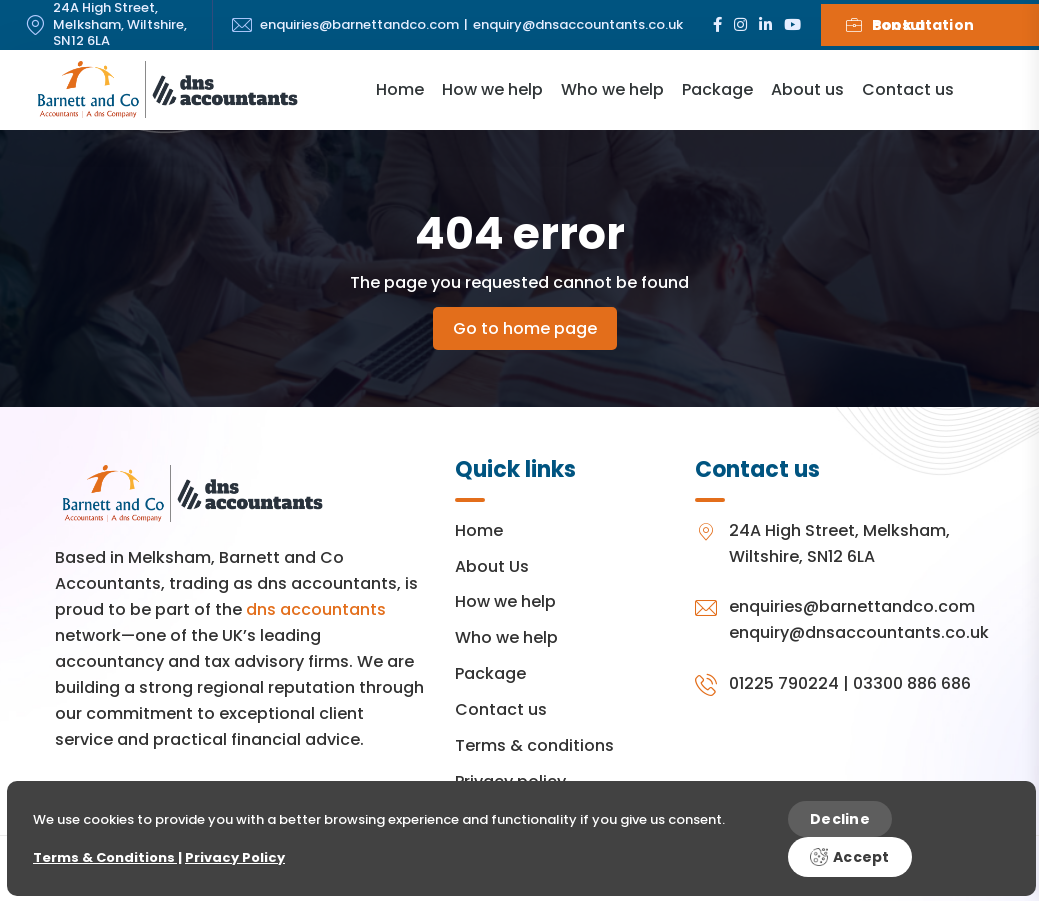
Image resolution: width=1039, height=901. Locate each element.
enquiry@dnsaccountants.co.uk (578, 25)
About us (807, 89)
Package (717, 89)
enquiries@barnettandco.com (359, 25)
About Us (492, 566)
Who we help (612, 89)
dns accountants (316, 609)
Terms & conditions (534, 745)
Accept (850, 857)
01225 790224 (784, 683)
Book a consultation (910, 25)
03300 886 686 (912, 683)
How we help (492, 89)
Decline (840, 819)
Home (400, 89)
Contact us (908, 89)
